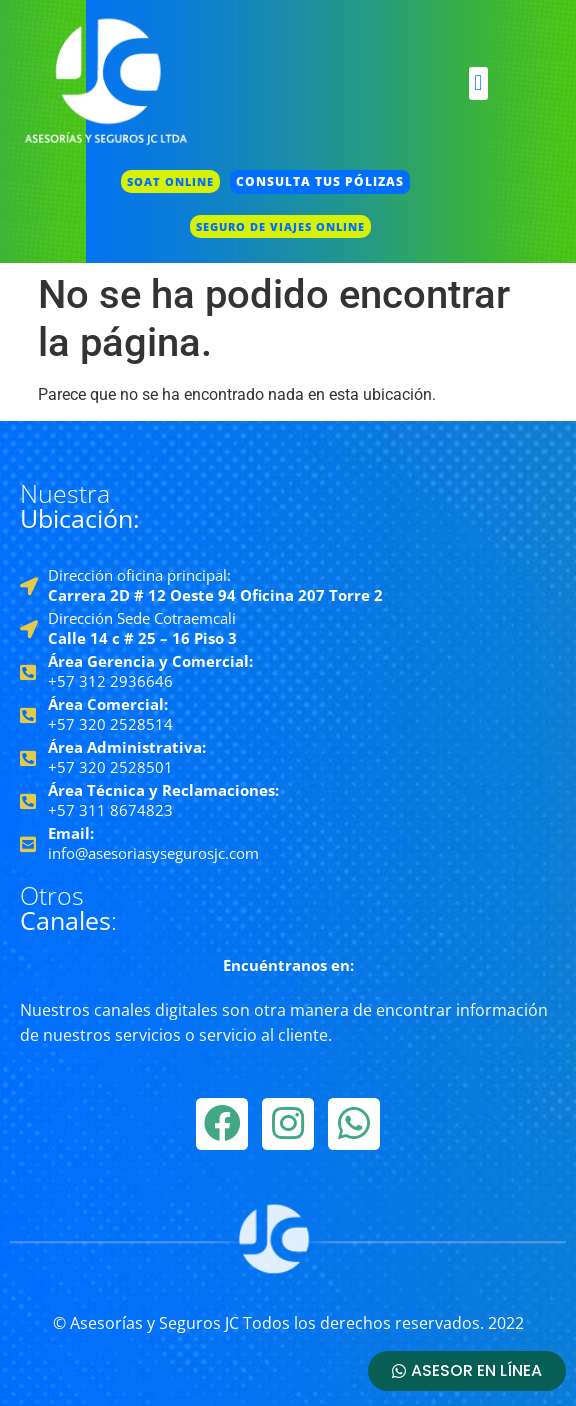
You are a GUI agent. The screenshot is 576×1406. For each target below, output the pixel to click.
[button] (478, 83)
